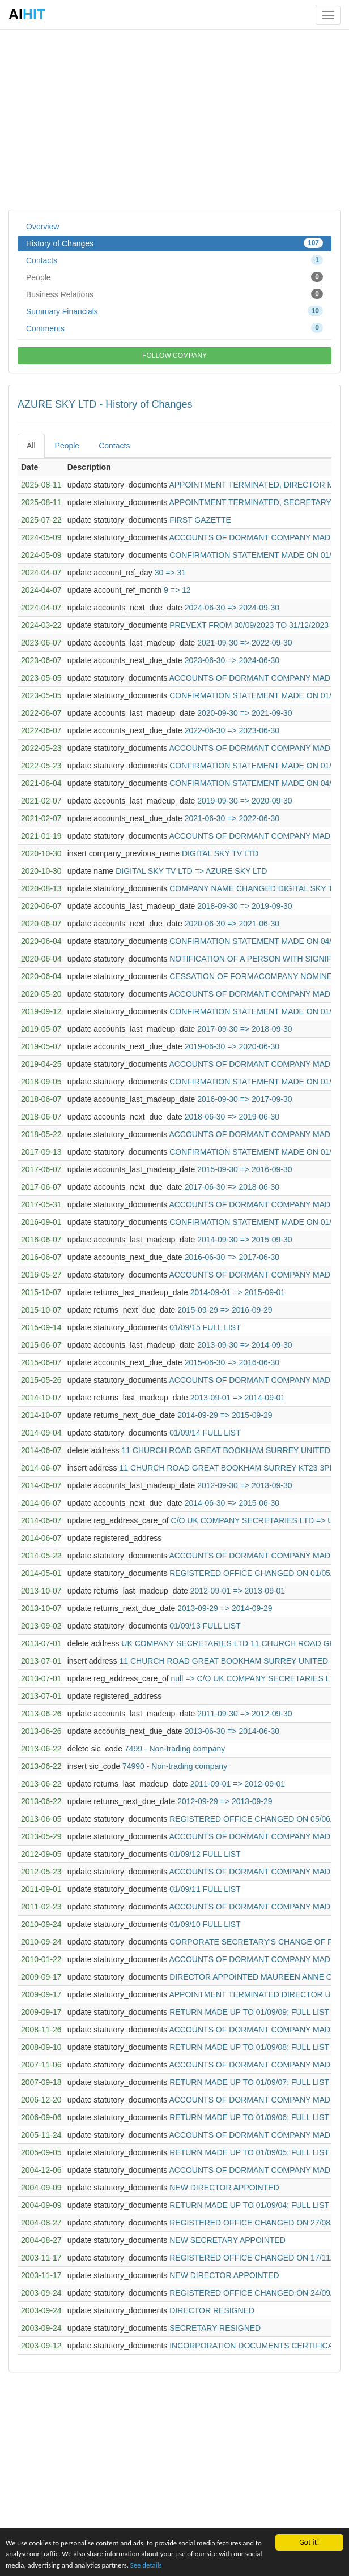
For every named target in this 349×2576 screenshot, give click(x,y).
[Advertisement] (174, 119)
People (174, 277)
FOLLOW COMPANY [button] (174, 356)
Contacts (174, 260)
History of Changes (174, 243)
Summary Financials (174, 311)
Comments (174, 328)
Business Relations (174, 294)
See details (173, 2564)
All (31, 445)
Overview (42, 226)
